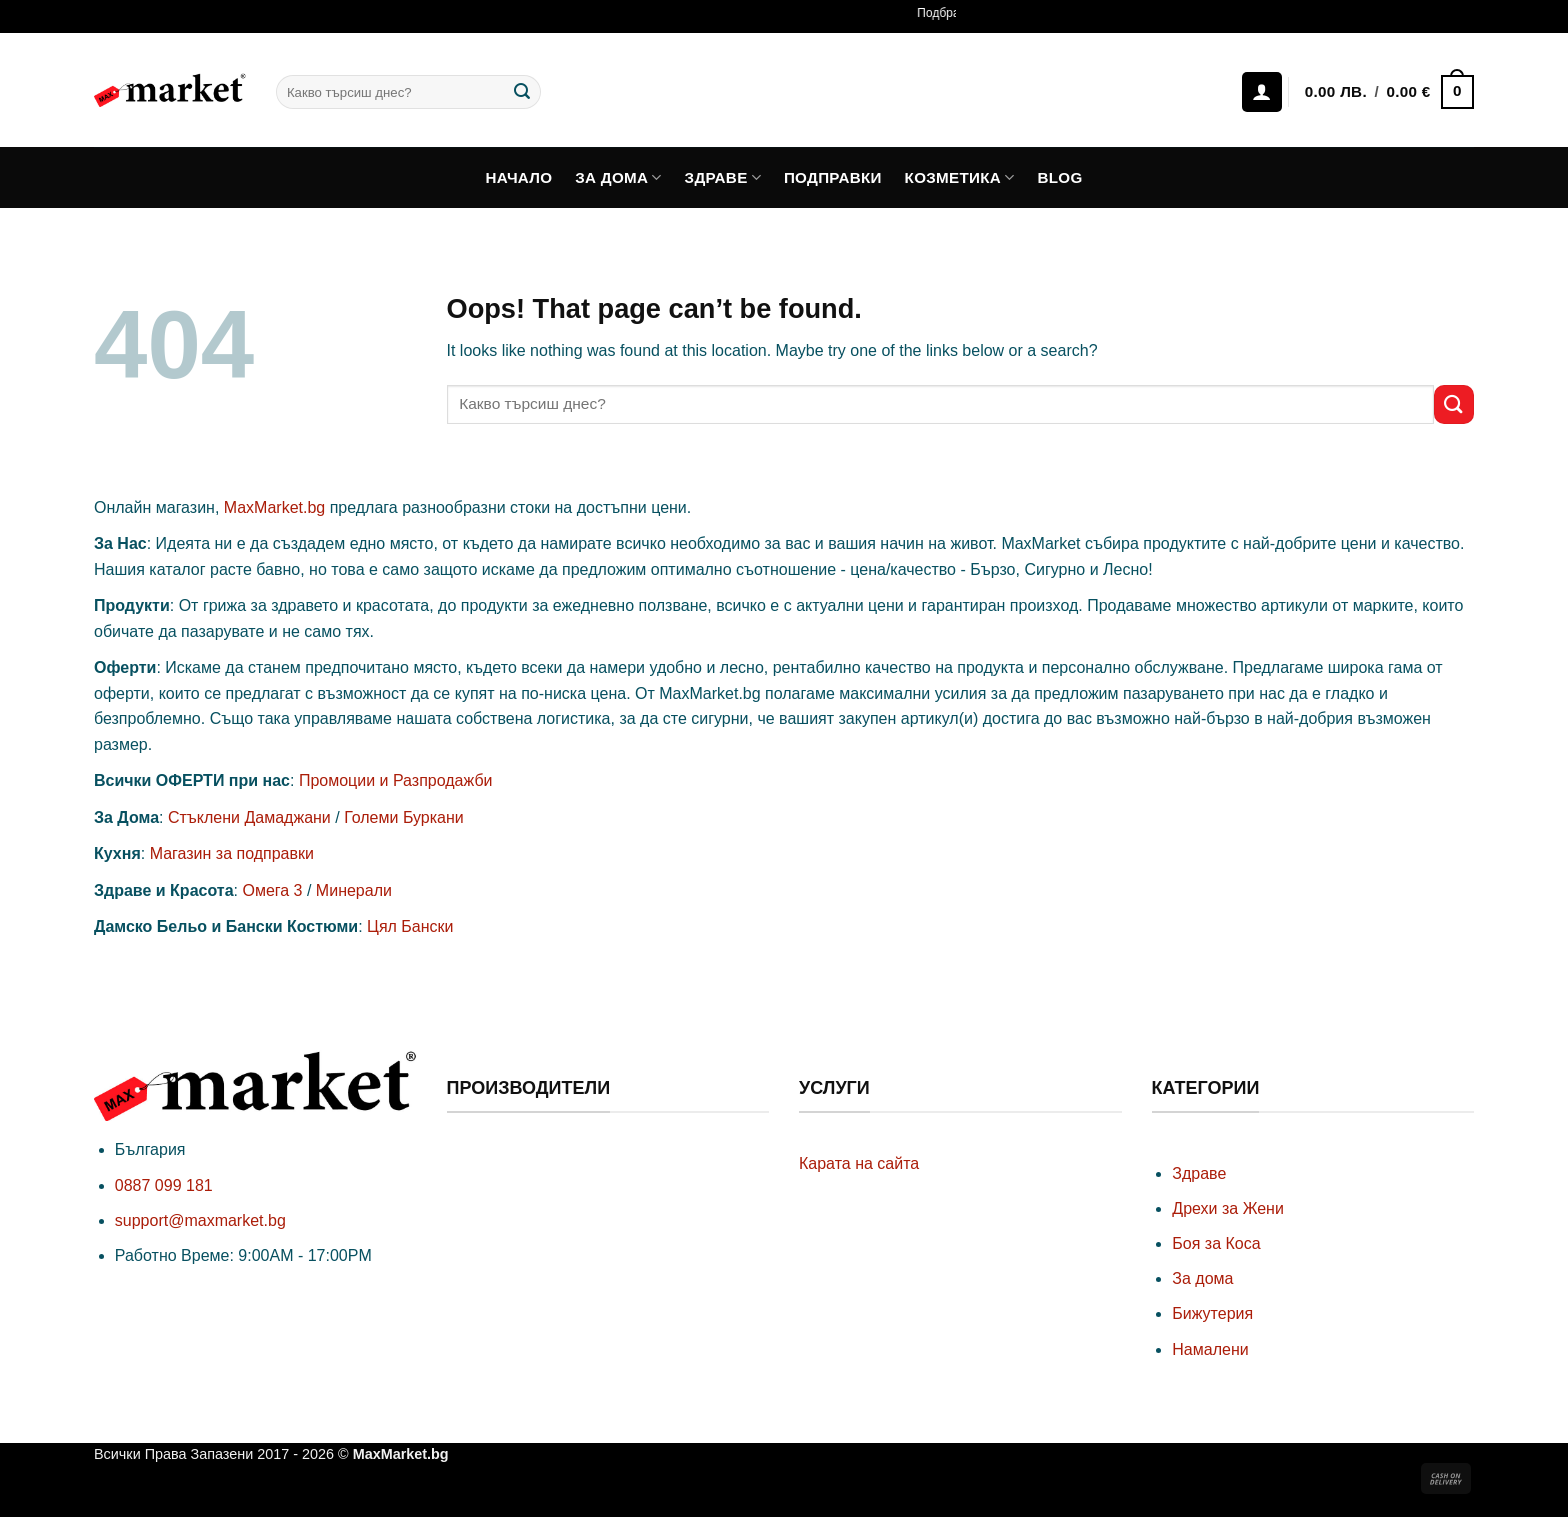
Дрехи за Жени (1228, 1208)
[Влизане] (1262, 92)
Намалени (1210, 1349)
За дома (618, 177)
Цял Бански (410, 926)
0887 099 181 (164, 1185)
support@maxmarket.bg (200, 1220)
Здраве (723, 177)
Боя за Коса (1216, 1243)
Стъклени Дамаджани (249, 817)
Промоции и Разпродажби (396, 780)
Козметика (960, 177)
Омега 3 (272, 890)
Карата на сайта (859, 1163)
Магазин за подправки (232, 853)
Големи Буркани (404, 817)
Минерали (354, 890)
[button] (1388, 92)
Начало (519, 177)
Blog (1059, 177)
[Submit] (522, 92)
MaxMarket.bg (274, 507)
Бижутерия (1212, 1313)
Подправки (833, 177)
